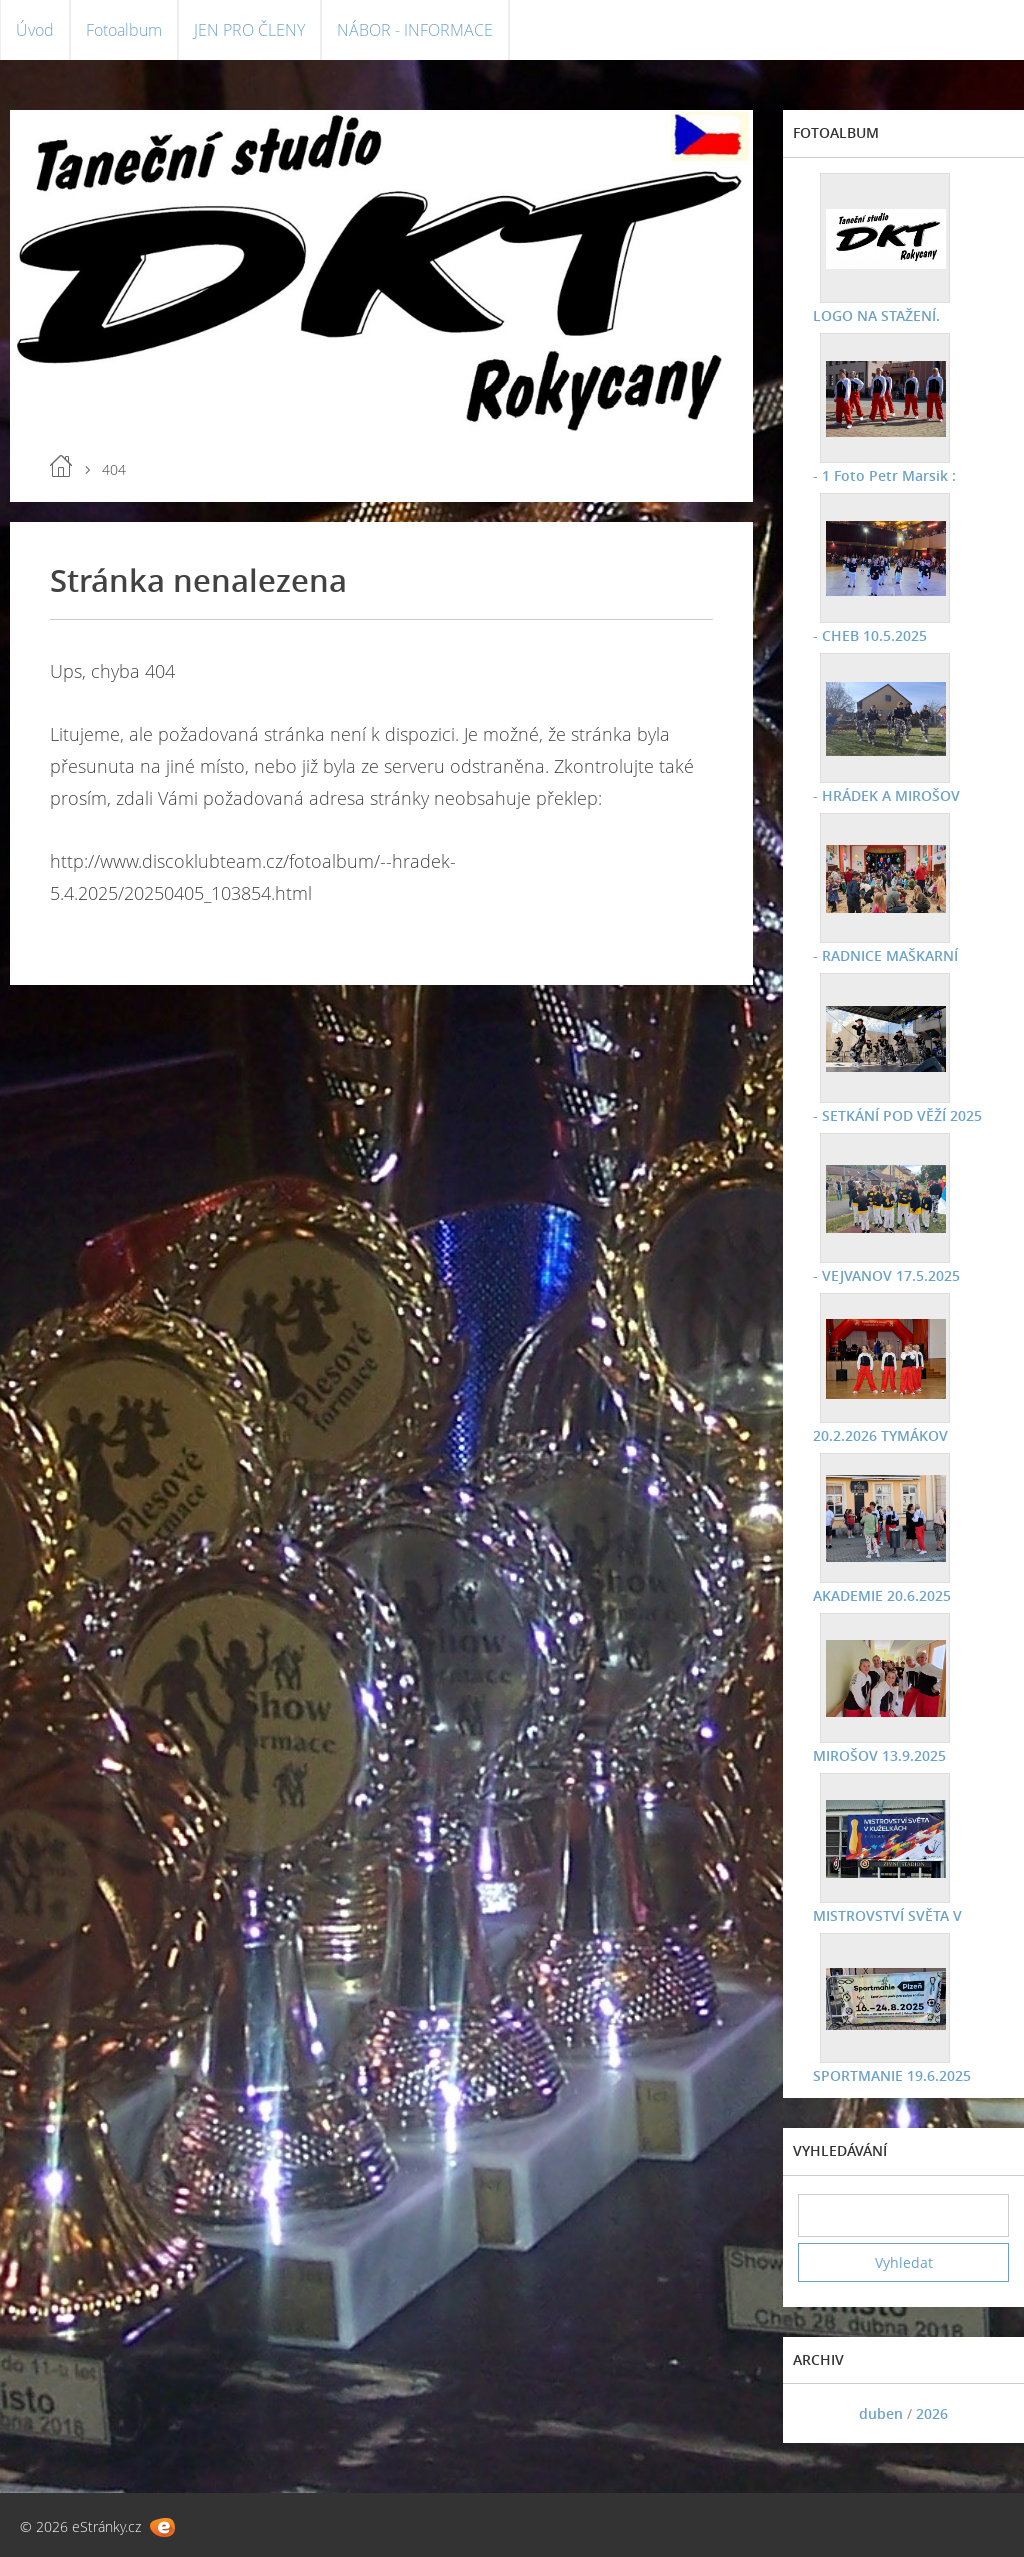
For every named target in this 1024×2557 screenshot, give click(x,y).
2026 (932, 2413)
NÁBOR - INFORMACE (415, 30)
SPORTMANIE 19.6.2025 (892, 2075)
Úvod (35, 30)
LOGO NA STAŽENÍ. (876, 315)
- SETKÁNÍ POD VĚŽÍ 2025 (897, 1115)
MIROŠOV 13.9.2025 (879, 1755)
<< (820, 2413)
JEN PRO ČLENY (249, 30)
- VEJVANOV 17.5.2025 (886, 1275)
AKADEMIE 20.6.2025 (882, 1595)
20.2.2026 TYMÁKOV (880, 1435)
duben (881, 2413)
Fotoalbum (124, 30)
